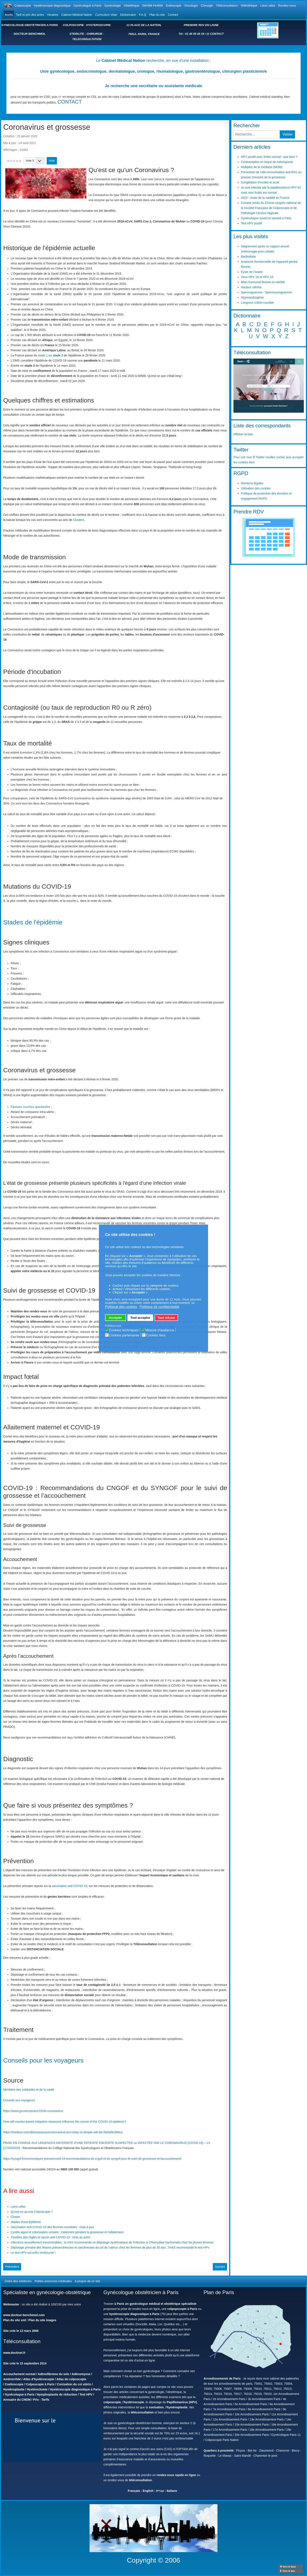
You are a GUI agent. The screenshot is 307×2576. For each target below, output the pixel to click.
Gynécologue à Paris (87, 5)
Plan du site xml (14, 2320)
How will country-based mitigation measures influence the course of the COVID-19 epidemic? (64, 2121)
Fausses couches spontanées (30, 1107)
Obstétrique (131, 5)
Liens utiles (267, 5)
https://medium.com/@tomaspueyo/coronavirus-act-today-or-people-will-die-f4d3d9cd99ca (62, 2132)
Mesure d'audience (159, 1330)
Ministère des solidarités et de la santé (28, 2089)
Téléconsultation (227, 5)
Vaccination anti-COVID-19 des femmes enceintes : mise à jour (52, 2227)
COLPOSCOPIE (73, 25)
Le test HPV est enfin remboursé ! (33, 2252)
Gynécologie (112, 5)
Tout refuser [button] (166, 1317)
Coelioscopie (14, 2384)
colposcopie (112, 2402)
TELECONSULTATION (86, 39)
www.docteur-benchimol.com (24, 2315)
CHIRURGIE (95, 33)
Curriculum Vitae (106, 14)
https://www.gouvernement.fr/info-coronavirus (33, 2111)
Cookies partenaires (124, 1335)
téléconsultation (142, 2412)
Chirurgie (207, 5)
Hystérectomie (37, 2389)
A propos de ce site (87, 2281)
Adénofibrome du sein (53, 2374)
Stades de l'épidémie (32, 922)
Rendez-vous (287, 5)
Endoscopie (173, 5)
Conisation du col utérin (74, 2384)
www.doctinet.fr (14, 2352)
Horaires (52, 14)
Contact (173, 14)
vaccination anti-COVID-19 (69, 1886)
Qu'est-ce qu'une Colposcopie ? (32, 2211)
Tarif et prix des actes (30, 14)
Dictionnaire (128, 14)
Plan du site (157, 14)
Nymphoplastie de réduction (57, 2394)
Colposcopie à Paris (40, 2384)
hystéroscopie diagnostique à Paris (134, 2314)
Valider (287, 134)
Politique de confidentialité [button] (159, 1307)
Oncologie (191, 5)
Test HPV (86, 2394)
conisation (156, 2407)
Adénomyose (81, 2374)
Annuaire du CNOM (16, 2399)
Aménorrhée (12, 2379)
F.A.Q (142, 14)
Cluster (15, 2217)
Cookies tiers (155, 1335)
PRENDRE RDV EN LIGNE (201, 25)
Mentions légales (252, 483)
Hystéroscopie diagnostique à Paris (75, 2389)
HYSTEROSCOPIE (98, 25)
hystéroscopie (134, 2402)
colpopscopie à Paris (182, 2309)
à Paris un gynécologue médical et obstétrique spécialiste (155, 2303)
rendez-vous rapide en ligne (176, 2475)
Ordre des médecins (18, 2281)
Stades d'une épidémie (26, 2222)
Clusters (78, 520)
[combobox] (256, 134)
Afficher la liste (243, 434)
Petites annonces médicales (53, 2281)
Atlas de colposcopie (71, 2379)
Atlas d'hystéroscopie (38, 2379)
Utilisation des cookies (256, 488)
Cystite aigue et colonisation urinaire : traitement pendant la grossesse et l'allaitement (67, 2232)
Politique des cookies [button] (121, 1307)
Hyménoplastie (14, 2389)
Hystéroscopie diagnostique (52, 5)
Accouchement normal (19, 2374)
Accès (9, 14)
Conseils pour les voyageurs (43, 2060)
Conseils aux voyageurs (19, 2100)
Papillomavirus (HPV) (182, 2402)
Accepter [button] (115, 1317)
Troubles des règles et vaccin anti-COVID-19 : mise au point (50, 2237)
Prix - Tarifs (41, 2399)
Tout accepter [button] (140, 1317)
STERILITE (77, 33)
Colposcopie (22, 5)
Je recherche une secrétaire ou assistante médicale (153, 86)
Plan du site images (42, 2320)
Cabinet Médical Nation (76, 14)
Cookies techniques (124, 1330)
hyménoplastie (177, 2407)
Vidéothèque (249, 5)
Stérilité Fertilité (152, 5)
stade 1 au (50, 355)
